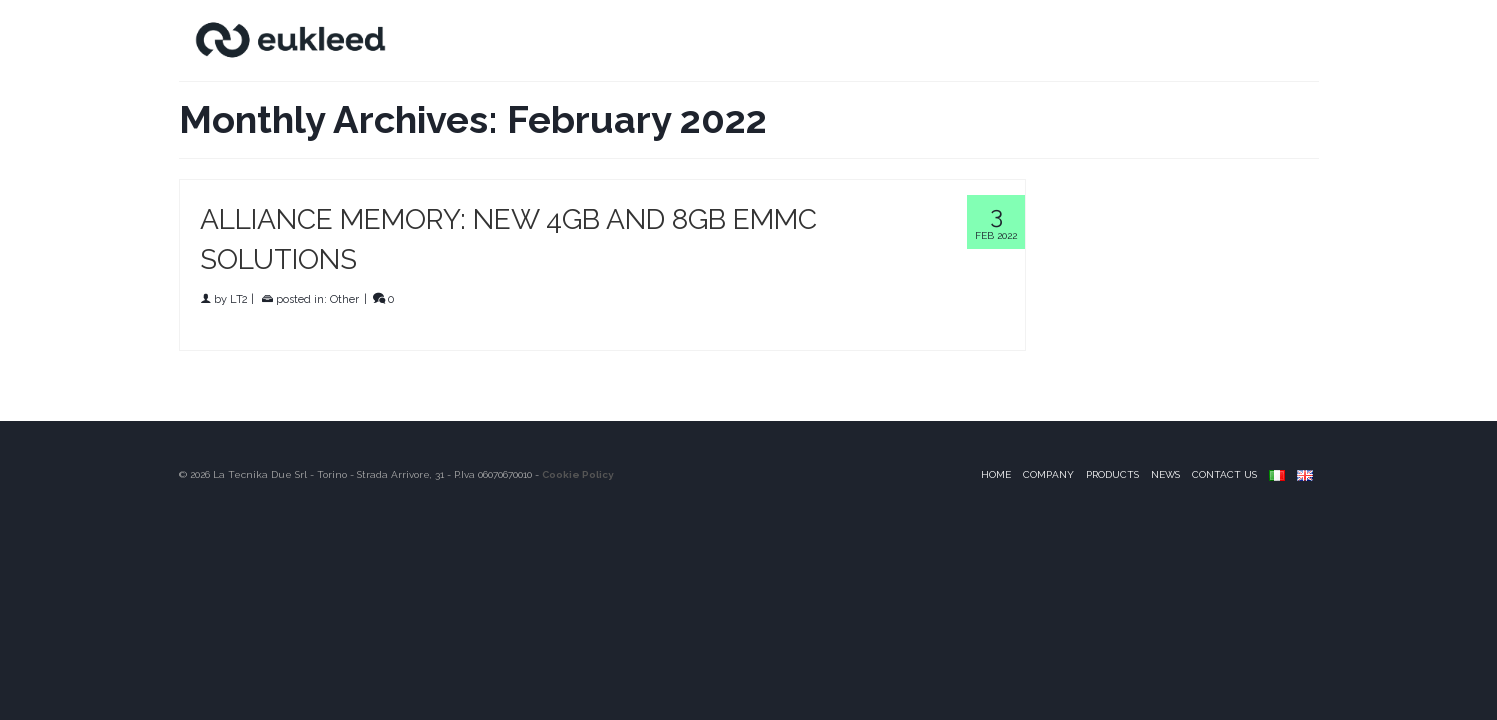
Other (344, 299)
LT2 (239, 299)
